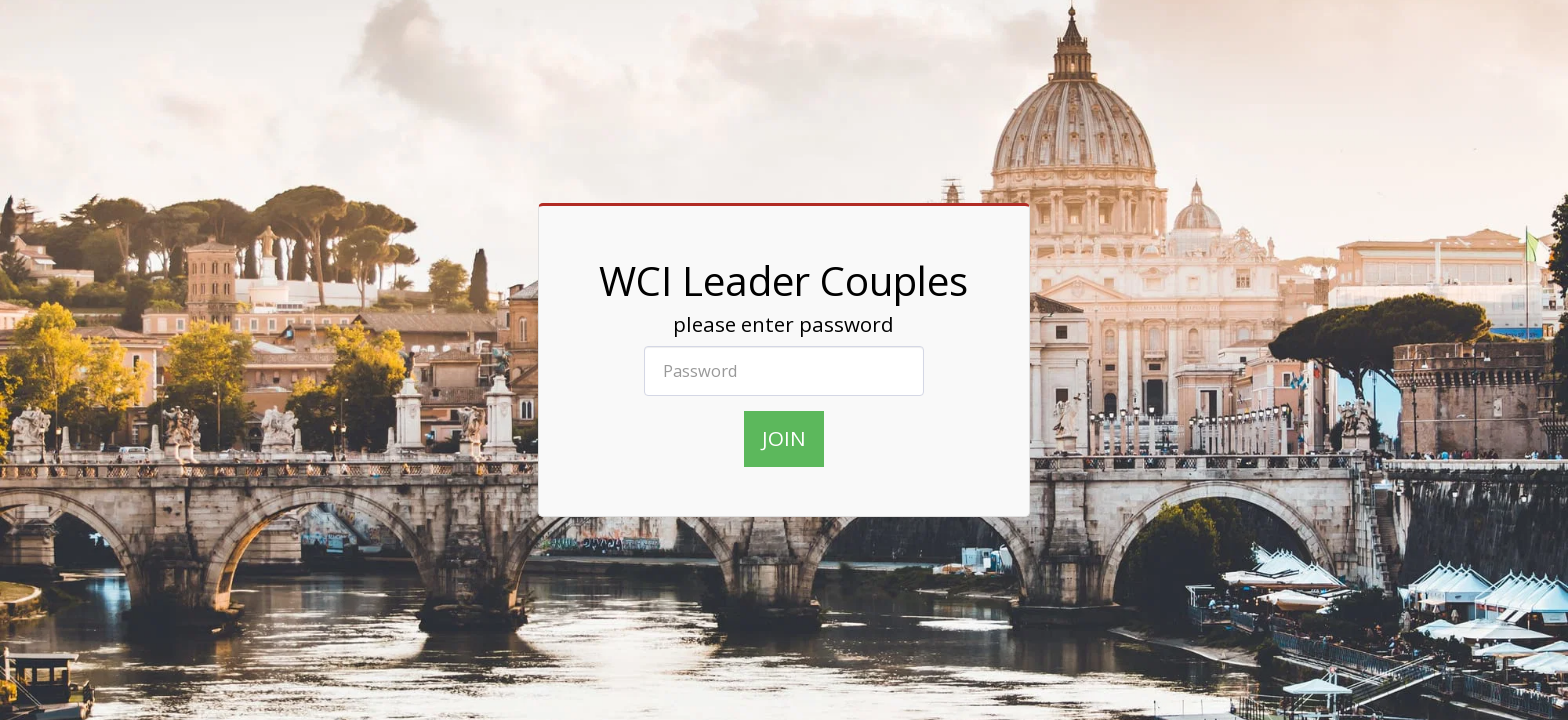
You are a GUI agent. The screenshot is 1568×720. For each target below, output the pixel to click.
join (784, 438)
